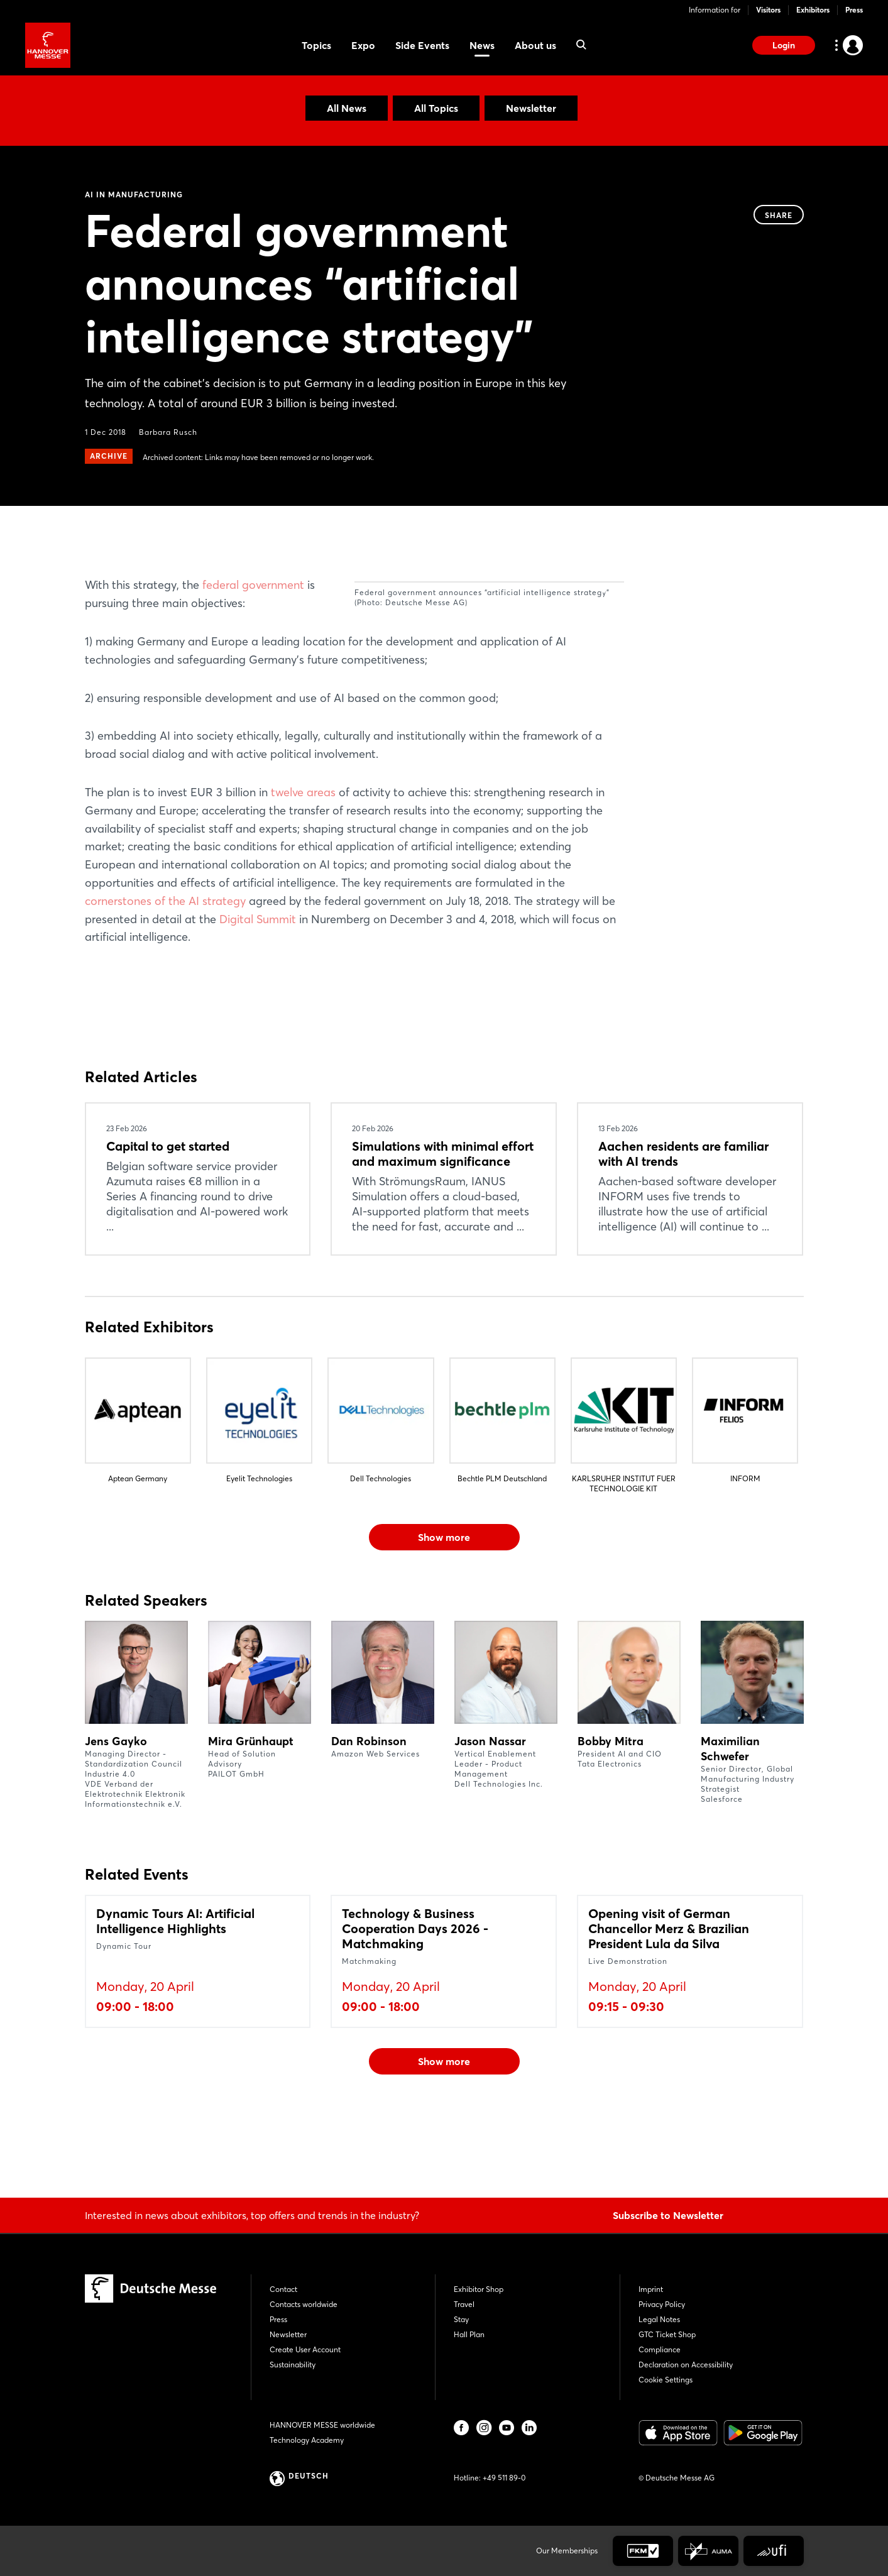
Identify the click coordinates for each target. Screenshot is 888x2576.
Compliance (660, 2349)
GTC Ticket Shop (667, 2334)
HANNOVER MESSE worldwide (322, 2425)
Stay (461, 2319)
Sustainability (292, 2364)
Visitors (768, 9)
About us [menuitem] (535, 45)
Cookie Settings (666, 2379)
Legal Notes (659, 2319)
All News (346, 108)
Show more (444, 1610)
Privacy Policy (662, 2304)
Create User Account (305, 2349)
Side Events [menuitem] (422, 45)
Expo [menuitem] (363, 45)
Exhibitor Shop (478, 2289)
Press (854, 9)
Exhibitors (813, 9)
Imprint (651, 2289)
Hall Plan (469, 2334)
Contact (283, 2289)
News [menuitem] (482, 45)
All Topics (436, 108)
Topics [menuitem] (316, 45)
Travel (464, 2304)
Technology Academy (307, 2440)
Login (783, 45)
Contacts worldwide (303, 2304)
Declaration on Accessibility (686, 2364)
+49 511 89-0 (504, 2477)
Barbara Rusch (168, 432)
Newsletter (531, 108)
